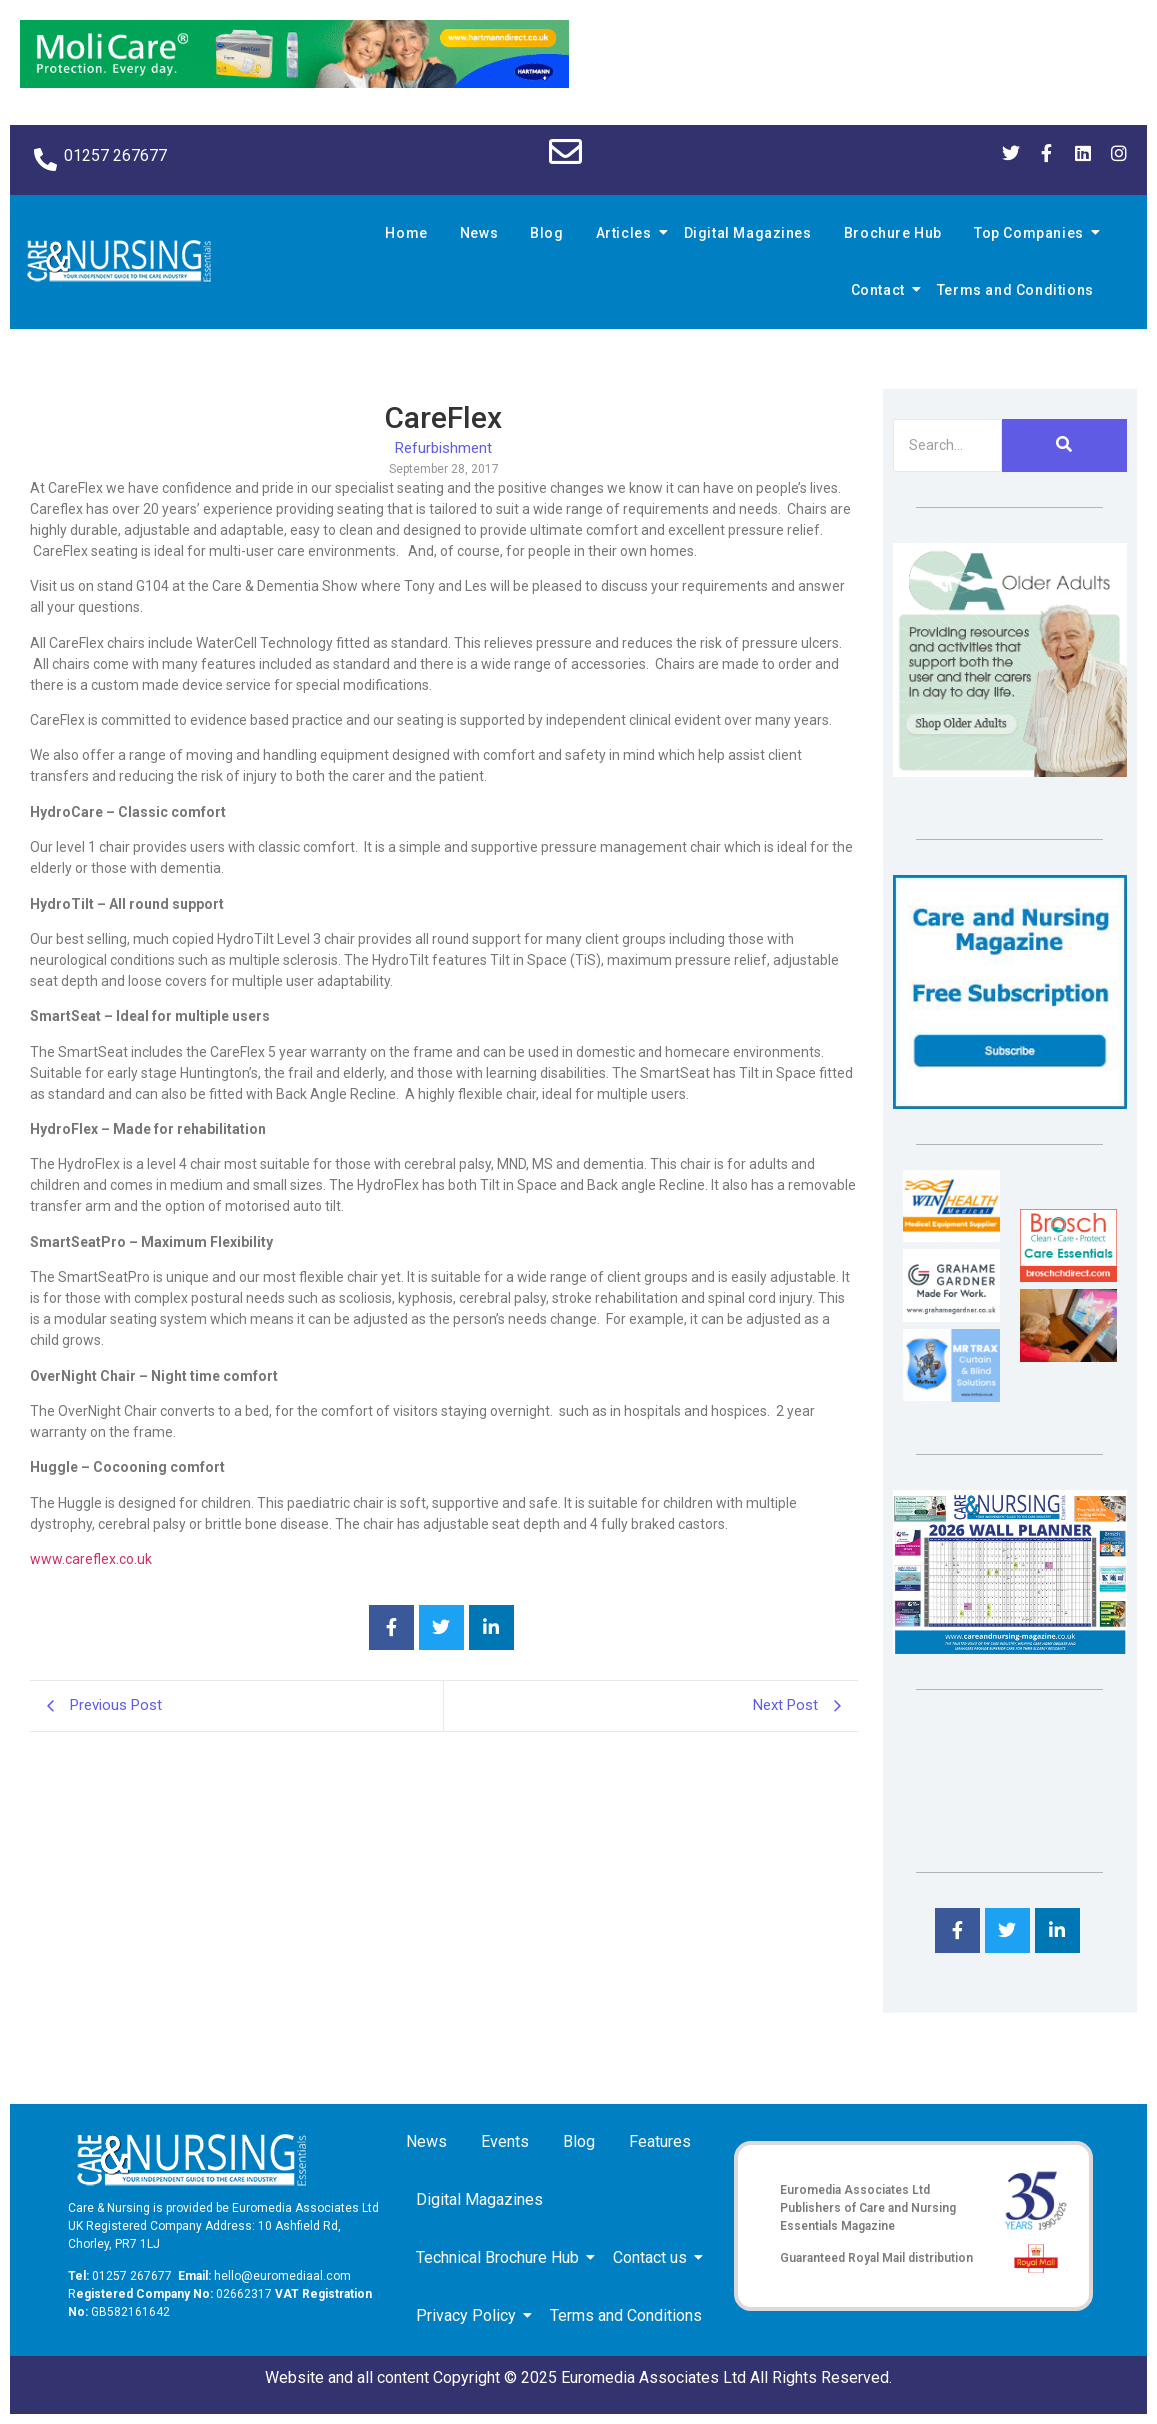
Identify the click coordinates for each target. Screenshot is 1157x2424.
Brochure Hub (893, 233)
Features (660, 2141)
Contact (881, 290)
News (479, 233)
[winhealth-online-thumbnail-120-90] (951, 1236)
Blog (546, 233)
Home (406, 233)
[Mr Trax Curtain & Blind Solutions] (951, 1396)
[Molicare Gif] (294, 82)
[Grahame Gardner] (951, 1316)
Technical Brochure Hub (501, 2257)
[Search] (947, 445)
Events (505, 2141)
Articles (627, 233)
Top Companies (1032, 233)
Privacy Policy (469, 2315)
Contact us (653, 2257)
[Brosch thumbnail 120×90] (1068, 1276)
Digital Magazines (748, 233)
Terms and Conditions (1015, 290)
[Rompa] (1010, 771)
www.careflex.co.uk (91, 1559)
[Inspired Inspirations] (1068, 1356)
